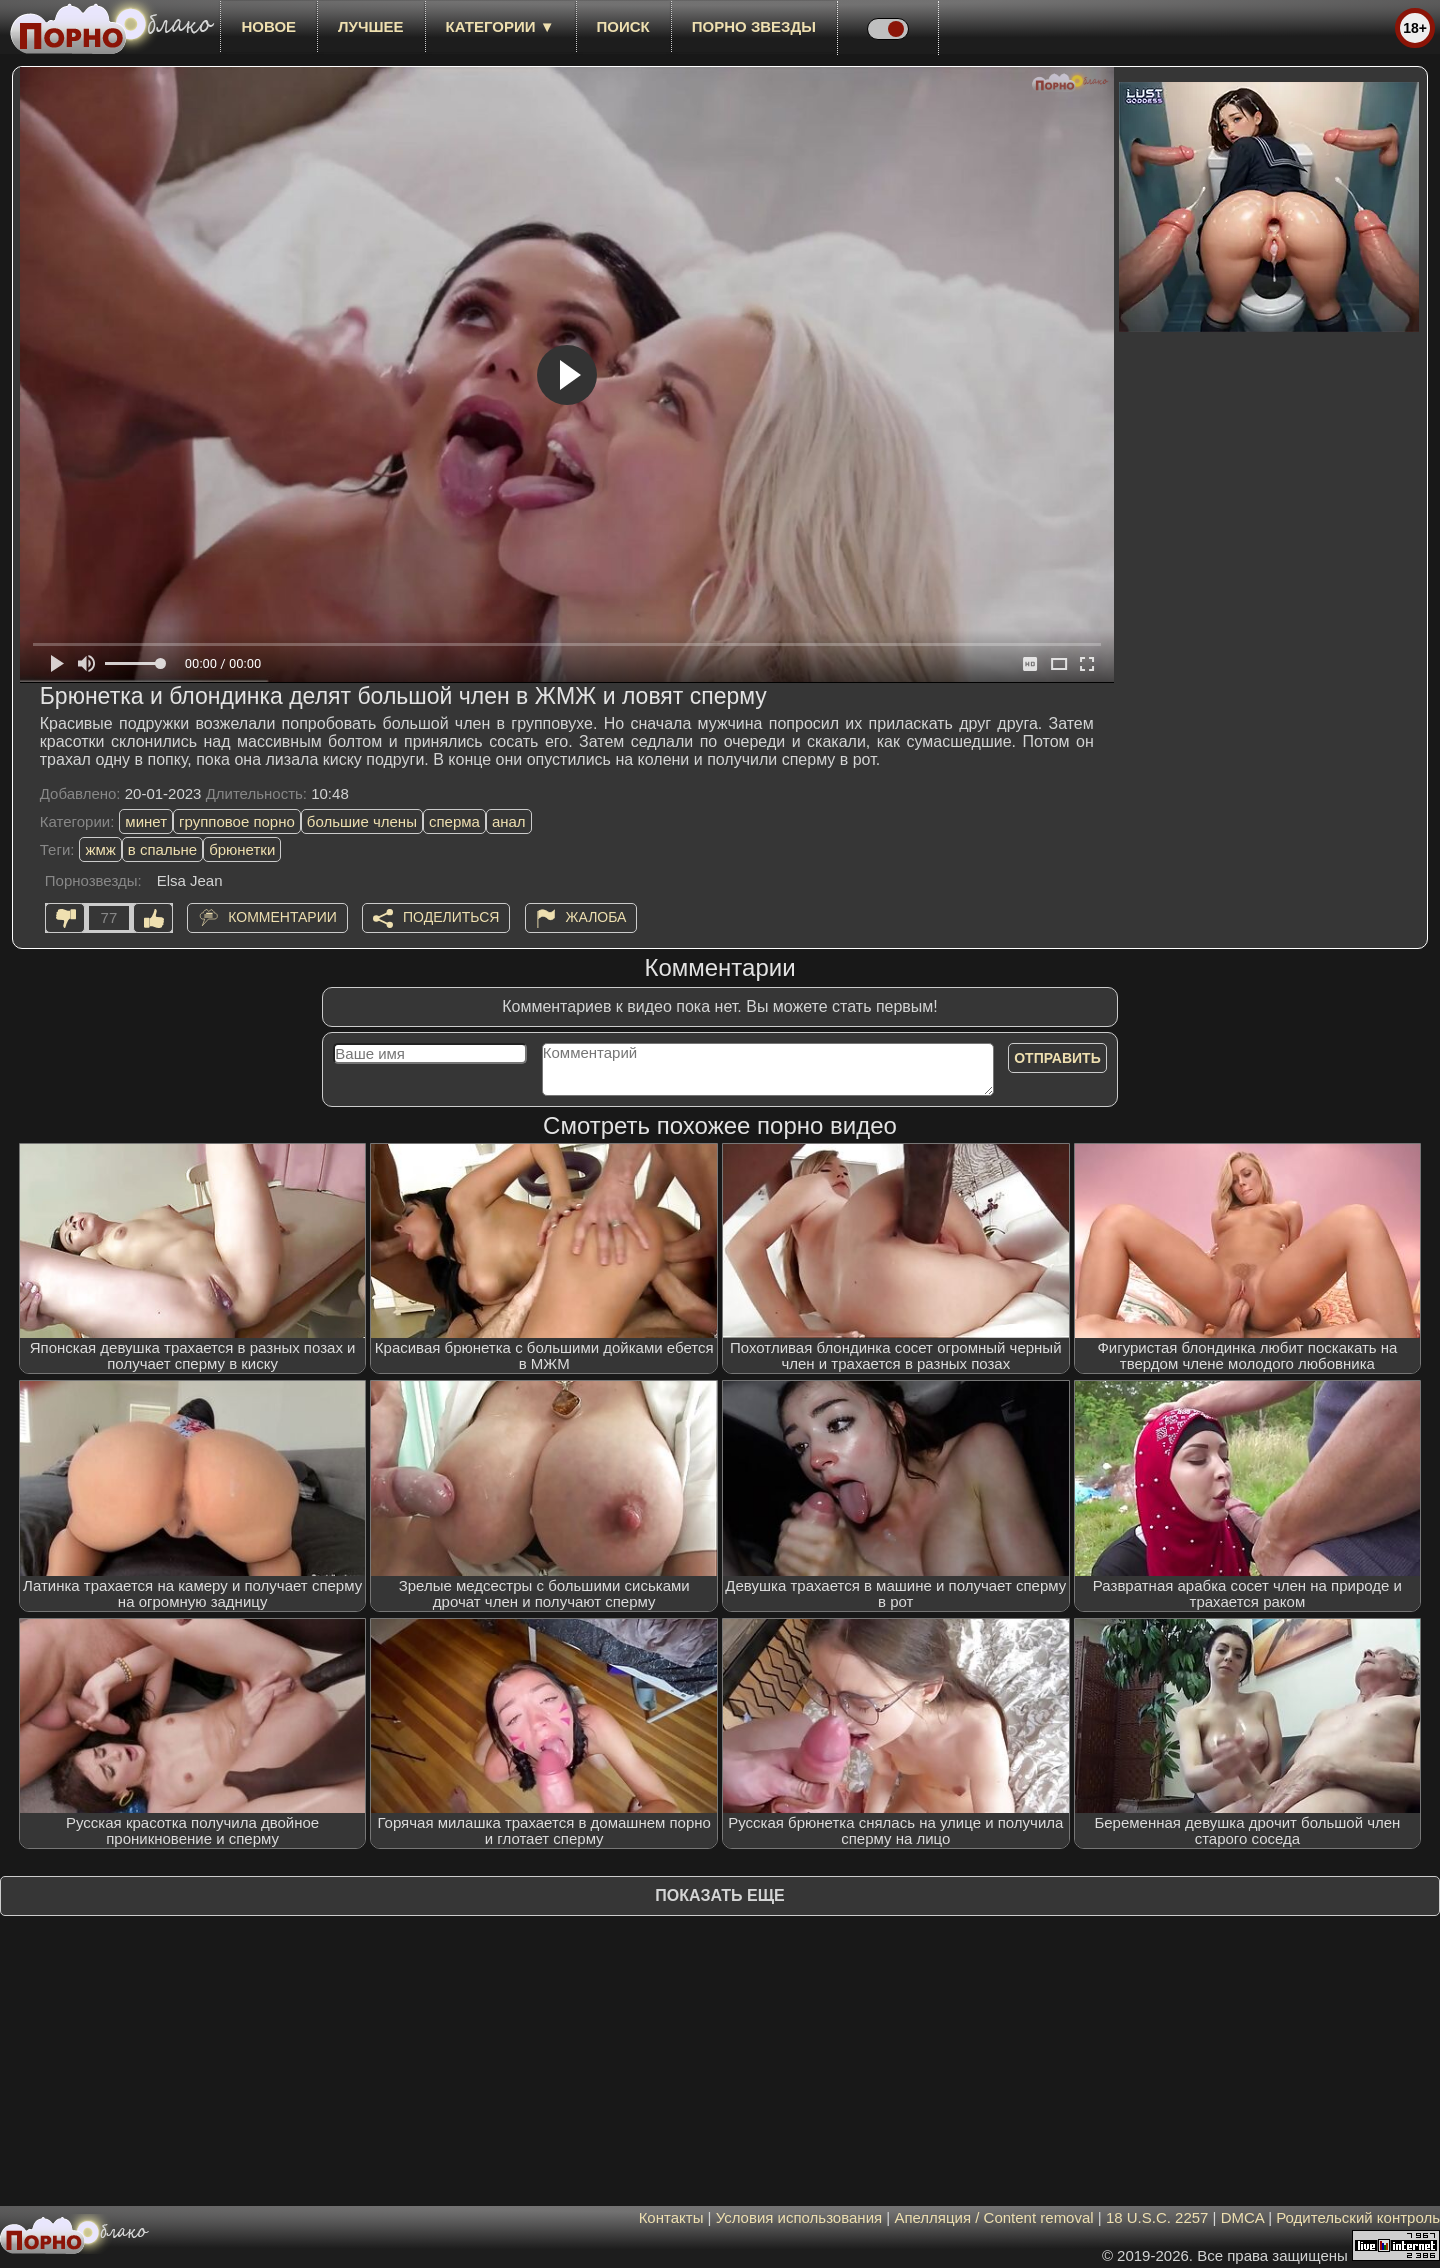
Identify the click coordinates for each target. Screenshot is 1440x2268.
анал (509, 821)
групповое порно (237, 821)
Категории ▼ (500, 26)
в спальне (162, 849)
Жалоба (596, 917)
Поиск (623, 26)
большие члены (362, 821)
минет (146, 821)
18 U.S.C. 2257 (1157, 2217)
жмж (100, 849)
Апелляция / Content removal (993, 2217)
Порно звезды (754, 26)
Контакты (671, 2217)
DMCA (1242, 2217)
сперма (454, 821)
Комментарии (282, 917)
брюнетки (242, 849)
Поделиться (451, 917)
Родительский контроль (1358, 2217)
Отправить (1057, 1058)
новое (268, 26)
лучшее (370, 26)
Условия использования (799, 2217)
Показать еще (719, 1895)
